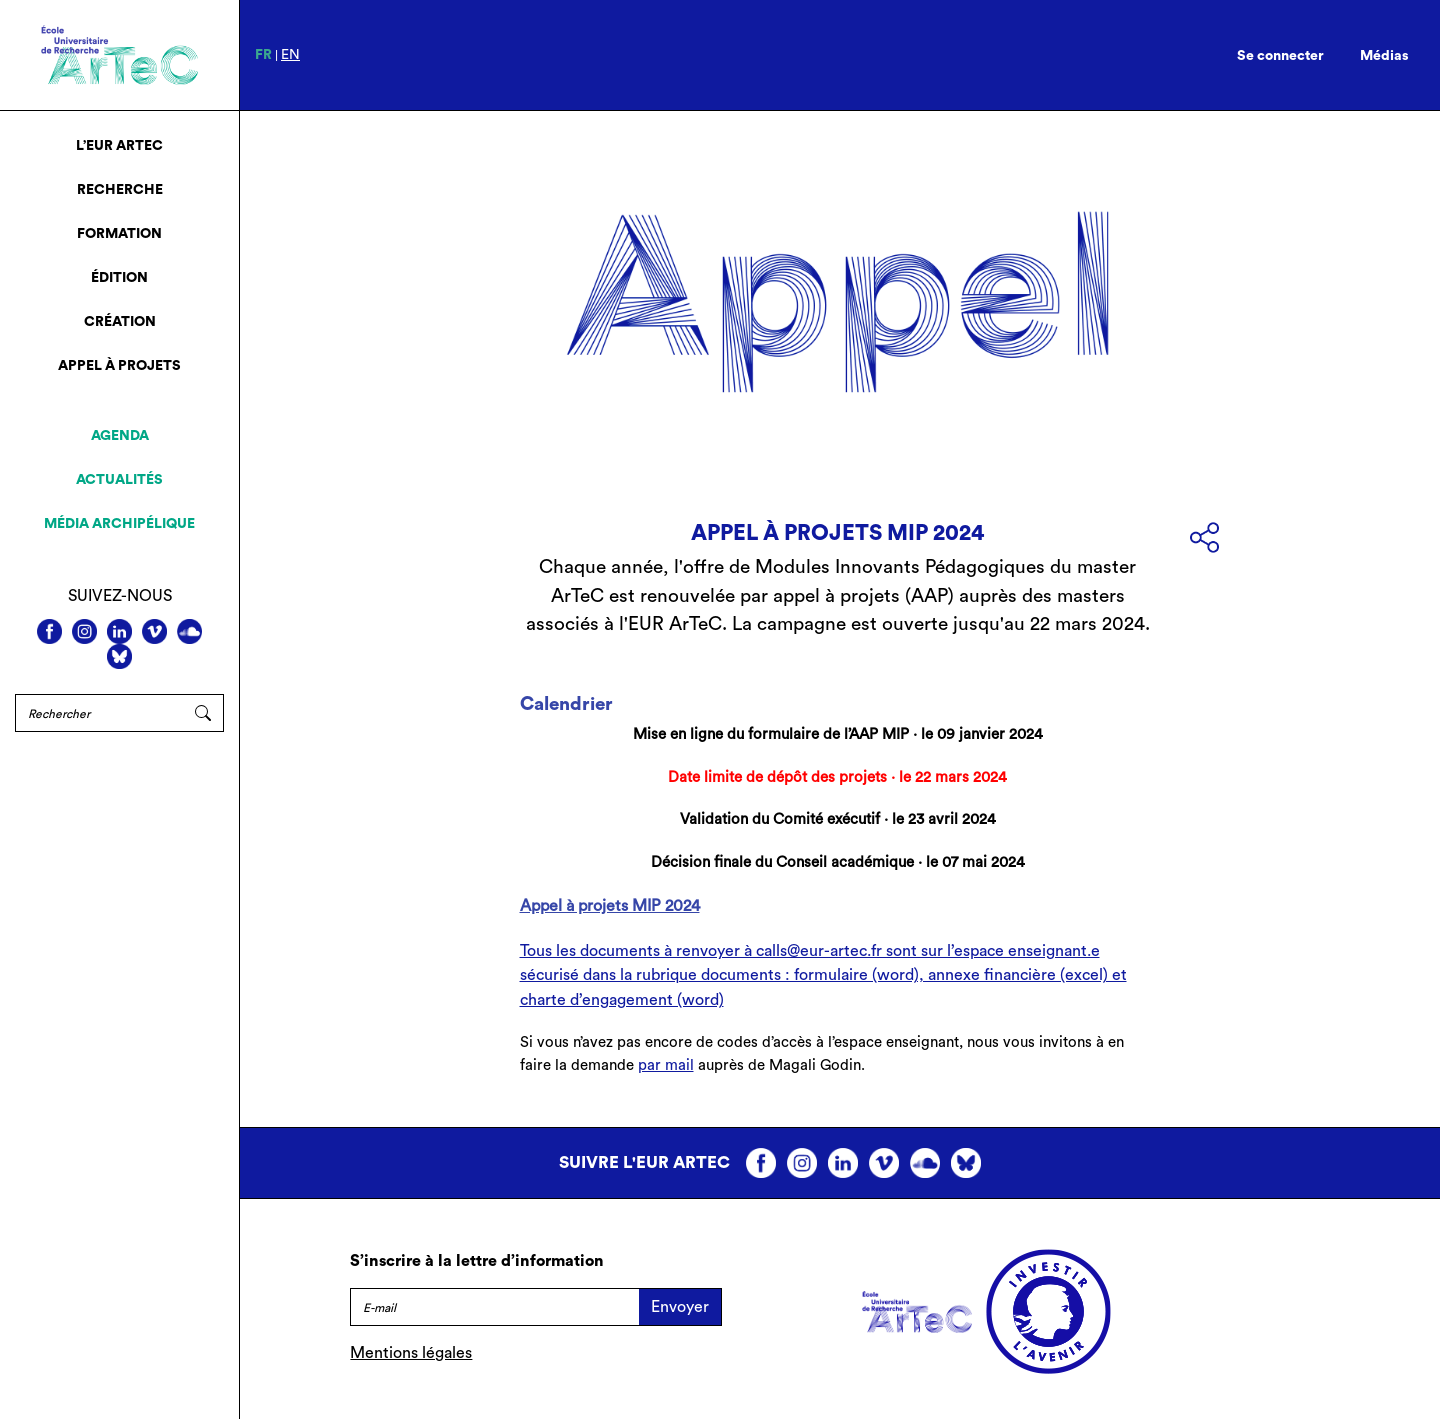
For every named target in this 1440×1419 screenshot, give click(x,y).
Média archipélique (119, 524)
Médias (1384, 56)
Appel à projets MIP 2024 (610, 906)
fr (263, 55)
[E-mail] (494, 1307)
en (290, 55)
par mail (666, 1065)
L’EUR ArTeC (119, 146)
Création (120, 322)
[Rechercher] (99, 713)
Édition (119, 278)
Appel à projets (119, 366)
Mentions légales (411, 1353)
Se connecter (1280, 56)
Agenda (120, 436)
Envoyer (680, 1307)
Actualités (119, 480)
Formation (119, 234)
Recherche (120, 190)
